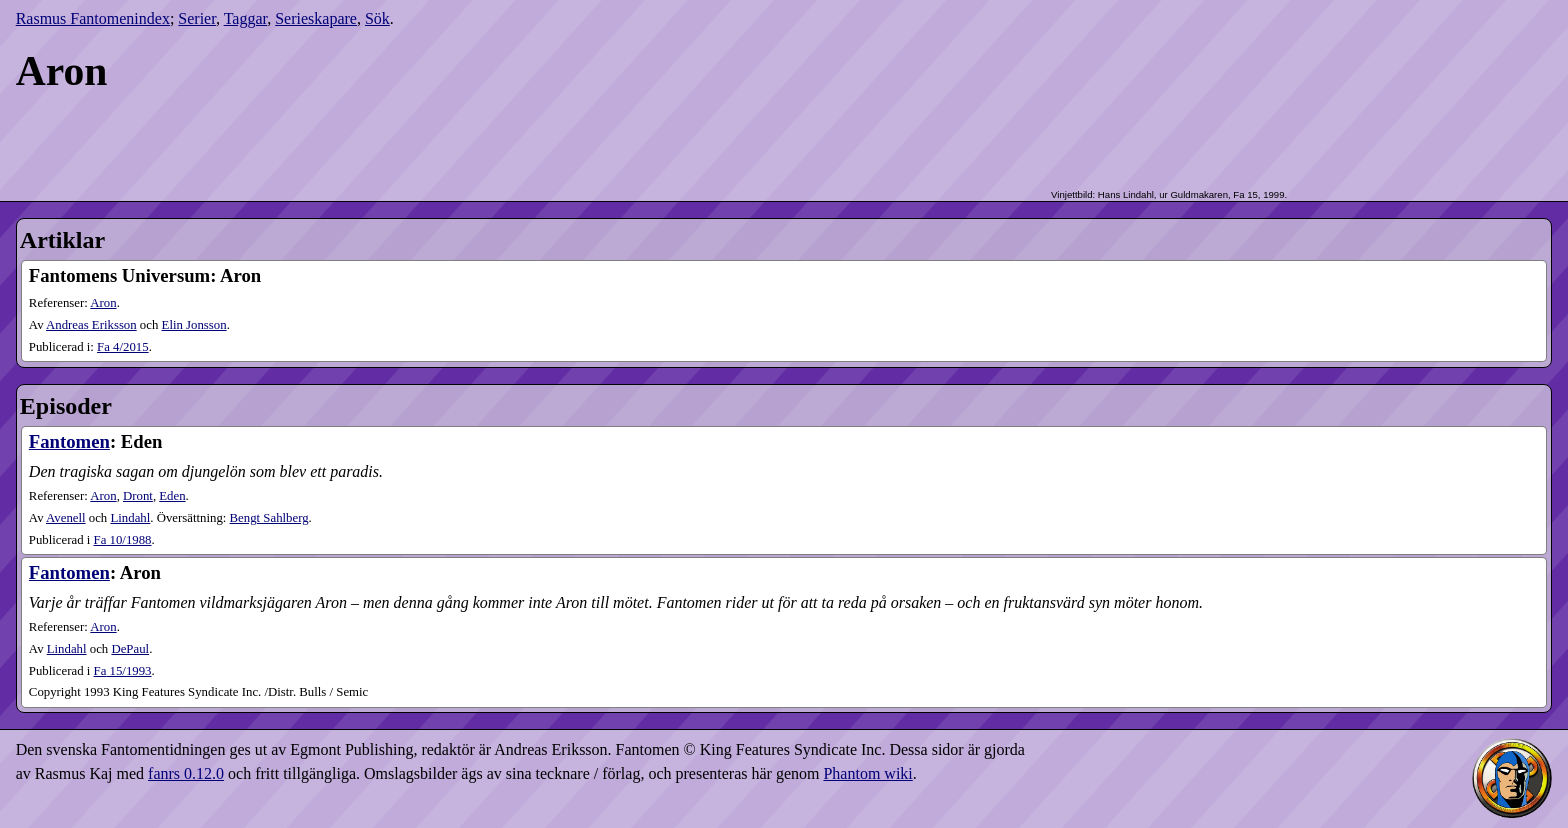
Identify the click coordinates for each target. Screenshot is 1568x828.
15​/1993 (123, 671)
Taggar (246, 18)
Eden (172, 496)
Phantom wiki (867, 773)
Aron (103, 303)
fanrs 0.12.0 (186, 773)
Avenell (66, 518)
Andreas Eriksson (91, 325)
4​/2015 (123, 347)
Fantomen (69, 441)
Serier (197, 18)
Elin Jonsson (194, 325)
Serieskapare (316, 18)
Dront (138, 496)
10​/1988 (123, 540)
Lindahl (130, 518)
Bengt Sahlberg (269, 518)
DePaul (130, 649)
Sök (377, 18)
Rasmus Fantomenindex (93, 18)
